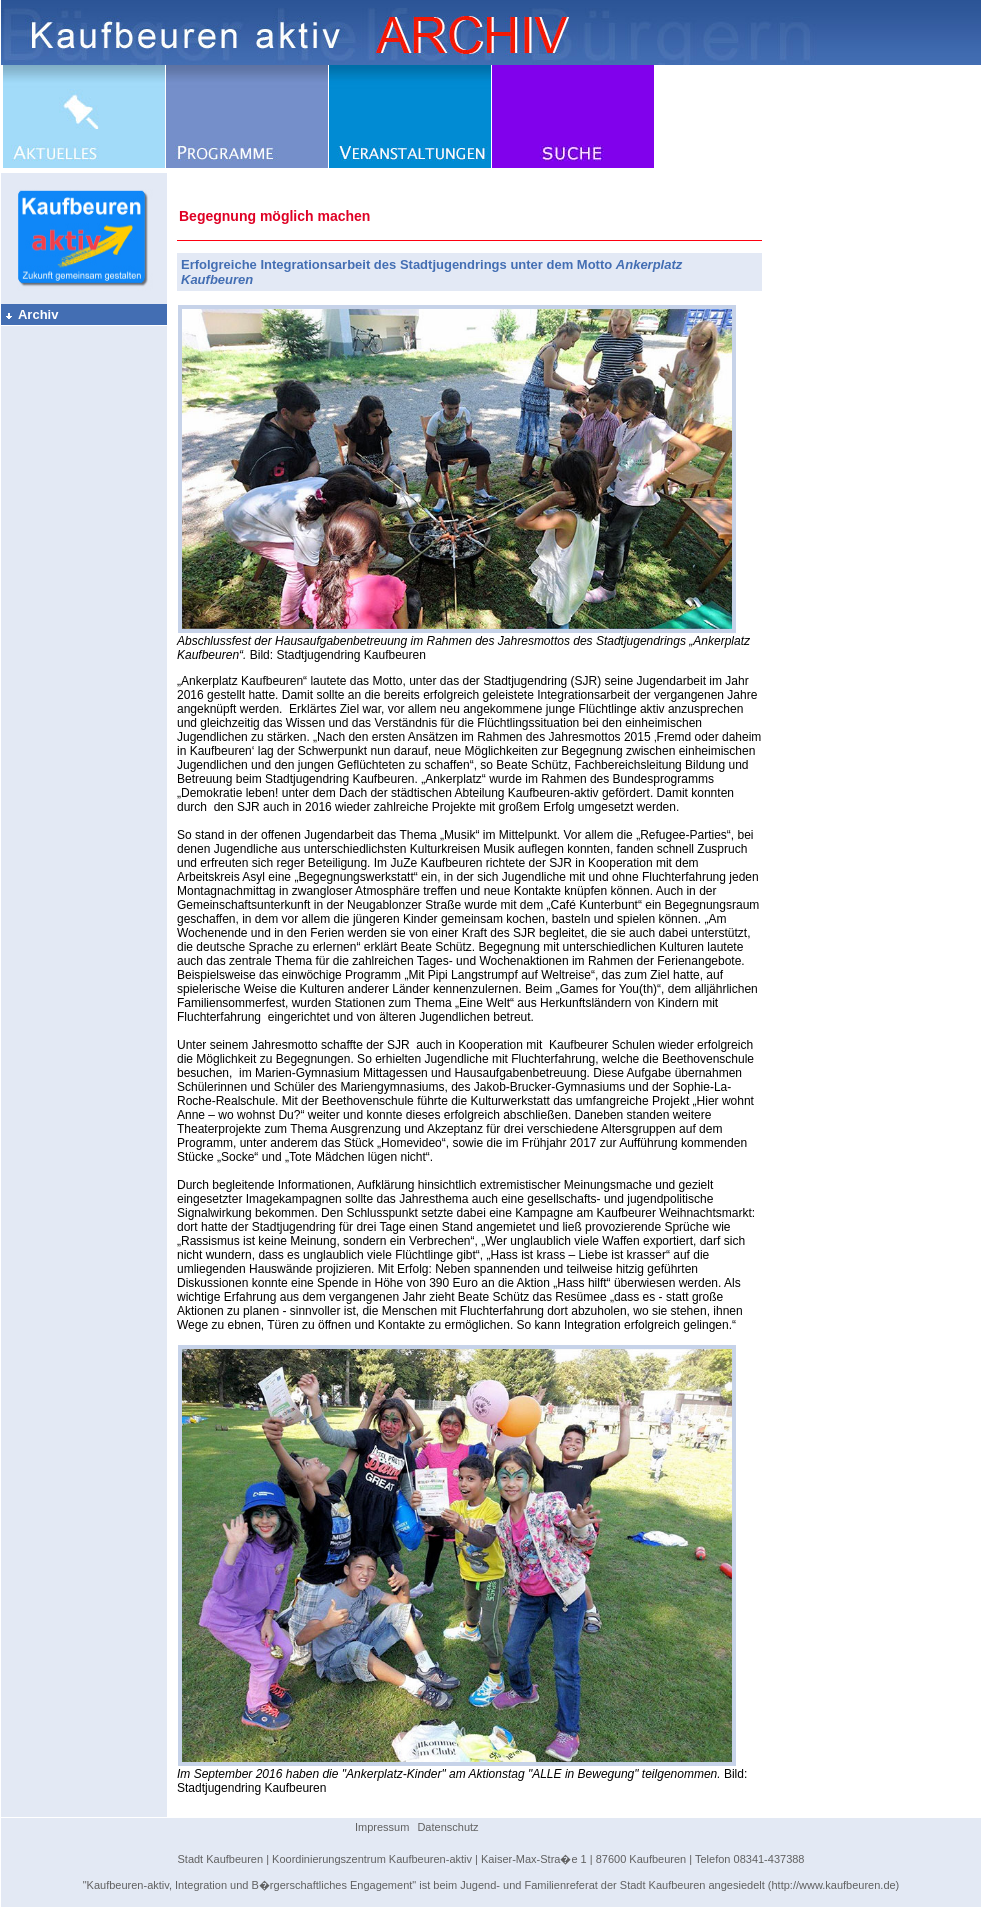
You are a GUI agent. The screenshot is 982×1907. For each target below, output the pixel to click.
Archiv (31, 314)
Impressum (382, 1827)
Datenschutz (447, 1827)
